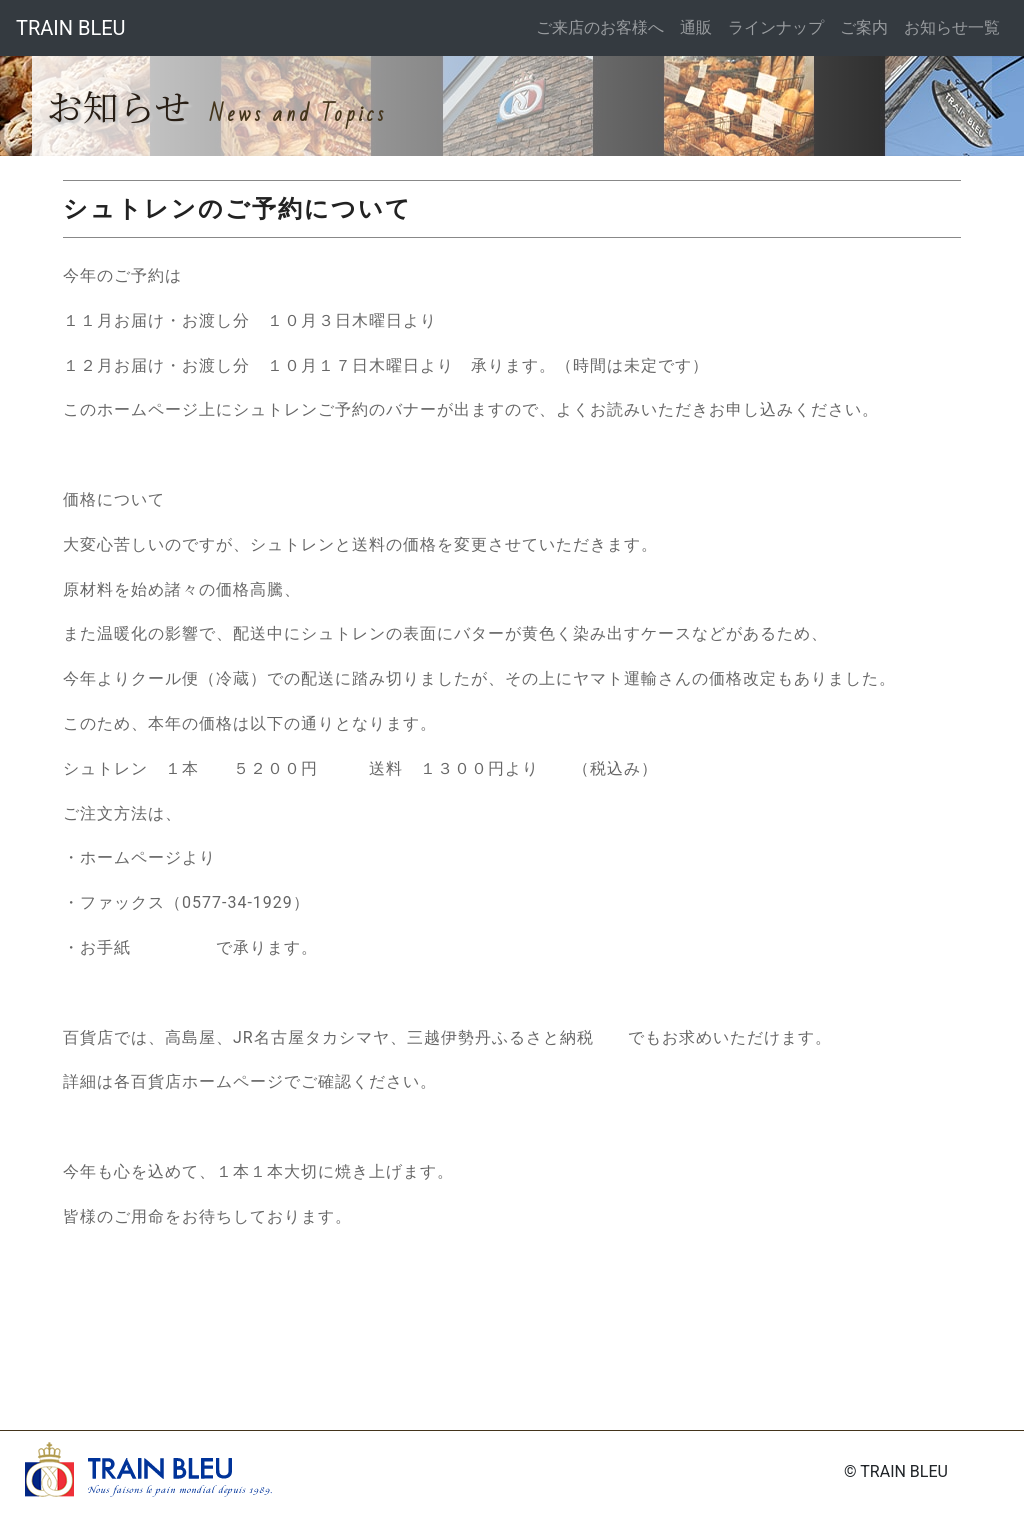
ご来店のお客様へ (600, 27)
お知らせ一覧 (952, 27)
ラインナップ (776, 27)
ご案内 (864, 27)
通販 (696, 27)
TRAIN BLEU (71, 28)
